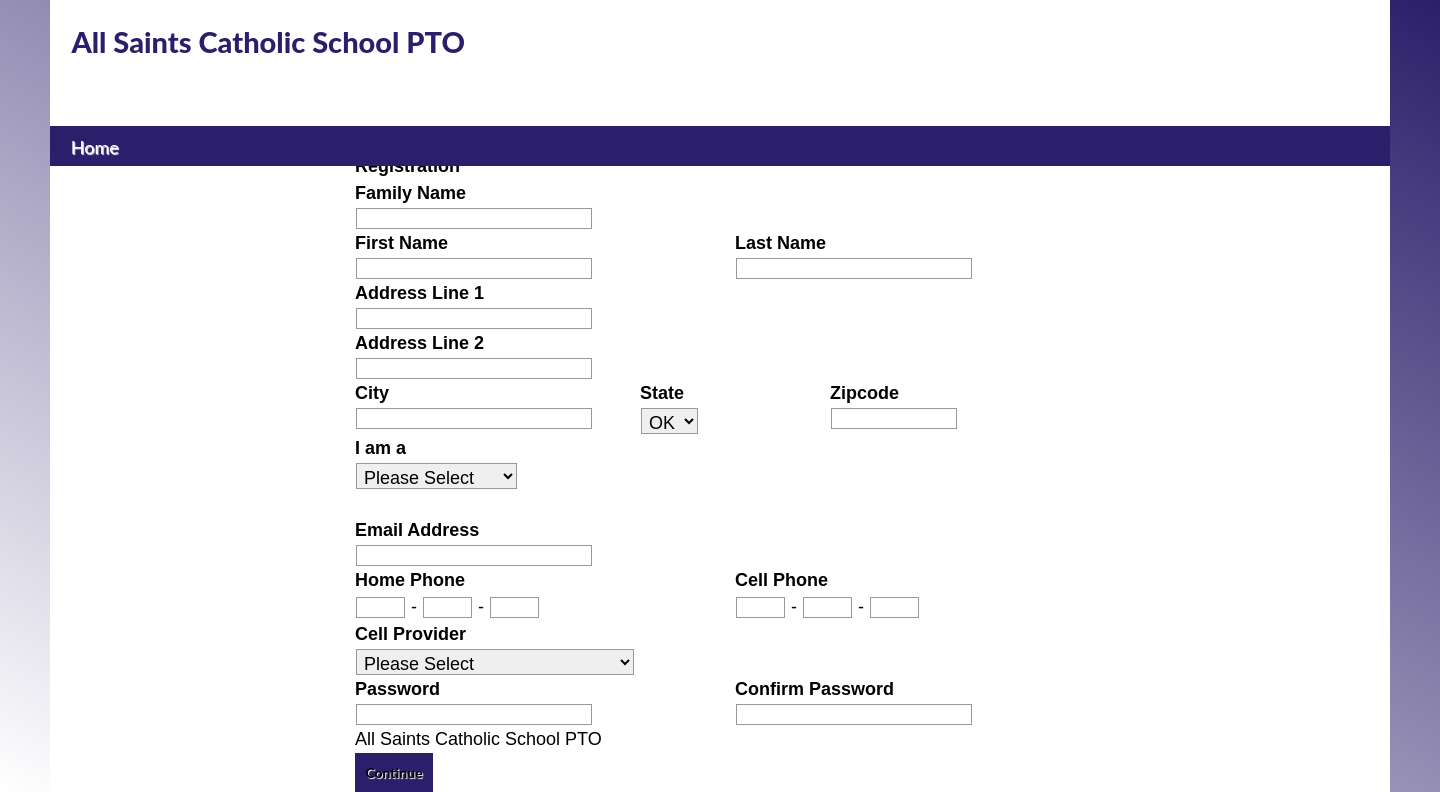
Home (94, 145)
